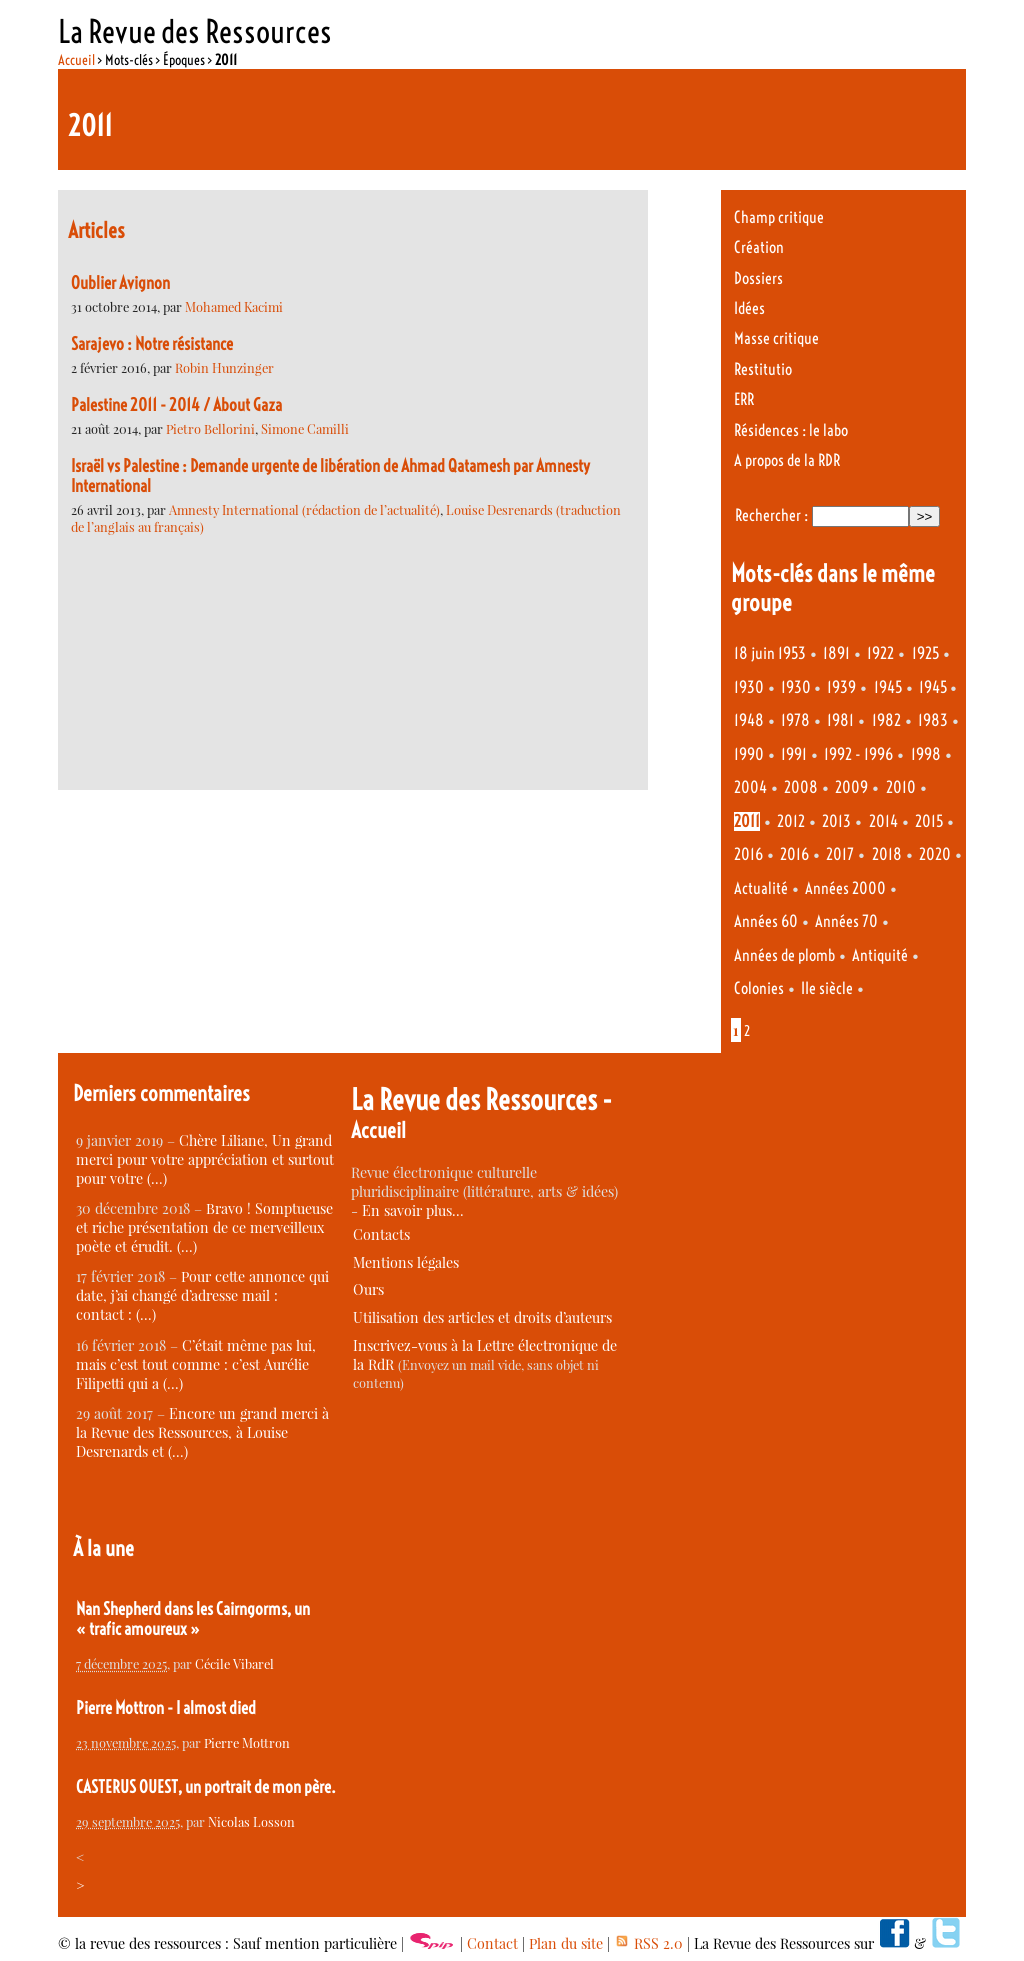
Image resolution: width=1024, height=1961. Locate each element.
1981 (840, 720)
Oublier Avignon (120, 283)
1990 (749, 754)
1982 (886, 720)
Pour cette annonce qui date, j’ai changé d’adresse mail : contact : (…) (202, 1295)
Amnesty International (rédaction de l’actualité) (304, 509)
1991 (794, 754)
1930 (749, 687)
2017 (840, 854)
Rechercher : (771, 515)
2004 (750, 787)
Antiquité (880, 955)
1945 (888, 687)
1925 (925, 653)
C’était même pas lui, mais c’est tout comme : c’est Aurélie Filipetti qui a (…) (196, 1364)
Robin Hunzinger (224, 367)
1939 (841, 687)
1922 (880, 653)
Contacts (381, 1234)
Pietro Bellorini (210, 428)
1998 (926, 754)
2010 (901, 787)
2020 (935, 854)
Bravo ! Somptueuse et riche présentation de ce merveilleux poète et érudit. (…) (204, 1227)
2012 (791, 821)
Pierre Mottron (247, 1742)
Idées (749, 308)
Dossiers (758, 278)
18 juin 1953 (770, 653)
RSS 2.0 (648, 1943)
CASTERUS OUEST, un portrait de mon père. (206, 1787)
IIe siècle (827, 988)
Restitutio (763, 369)
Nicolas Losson (251, 1821)
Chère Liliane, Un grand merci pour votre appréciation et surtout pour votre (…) (205, 1159)
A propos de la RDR (787, 460)
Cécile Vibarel (234, 1663)
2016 (748, 854)
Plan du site (566, 1943)
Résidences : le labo (791, 430)
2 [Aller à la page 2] (747, 1031)
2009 (851, 787)
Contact (492, 1943)
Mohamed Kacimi (234, 306)
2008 (801, 787)
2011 (747, 821)
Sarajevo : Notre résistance (152, 344)
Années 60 (766, 921)
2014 (883, 821)
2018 (887, 854)
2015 (929, 821)
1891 (836, 653)
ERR (744, 399)
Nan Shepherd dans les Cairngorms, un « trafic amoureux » (193, 1619)
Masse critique (776, 338)
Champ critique (779, 217)
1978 (795, 720)
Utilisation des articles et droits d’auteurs (482, 1317)
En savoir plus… (413, 1210)
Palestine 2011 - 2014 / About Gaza (176, 405)
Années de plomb (784, 955)
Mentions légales (406, 1262)
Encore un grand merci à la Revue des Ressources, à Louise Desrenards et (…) (202, 1432)
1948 (749, 720)
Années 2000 (845, 888)
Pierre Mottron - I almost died (166, 1708)
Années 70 (846, 921)
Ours (368, 1289)
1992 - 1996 (858, 754)
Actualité (761, 888)
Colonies (759, 988)
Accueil (76, 60)
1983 (933, 720)
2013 (836, 821)
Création (759, 247)
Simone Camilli (305, 428)
